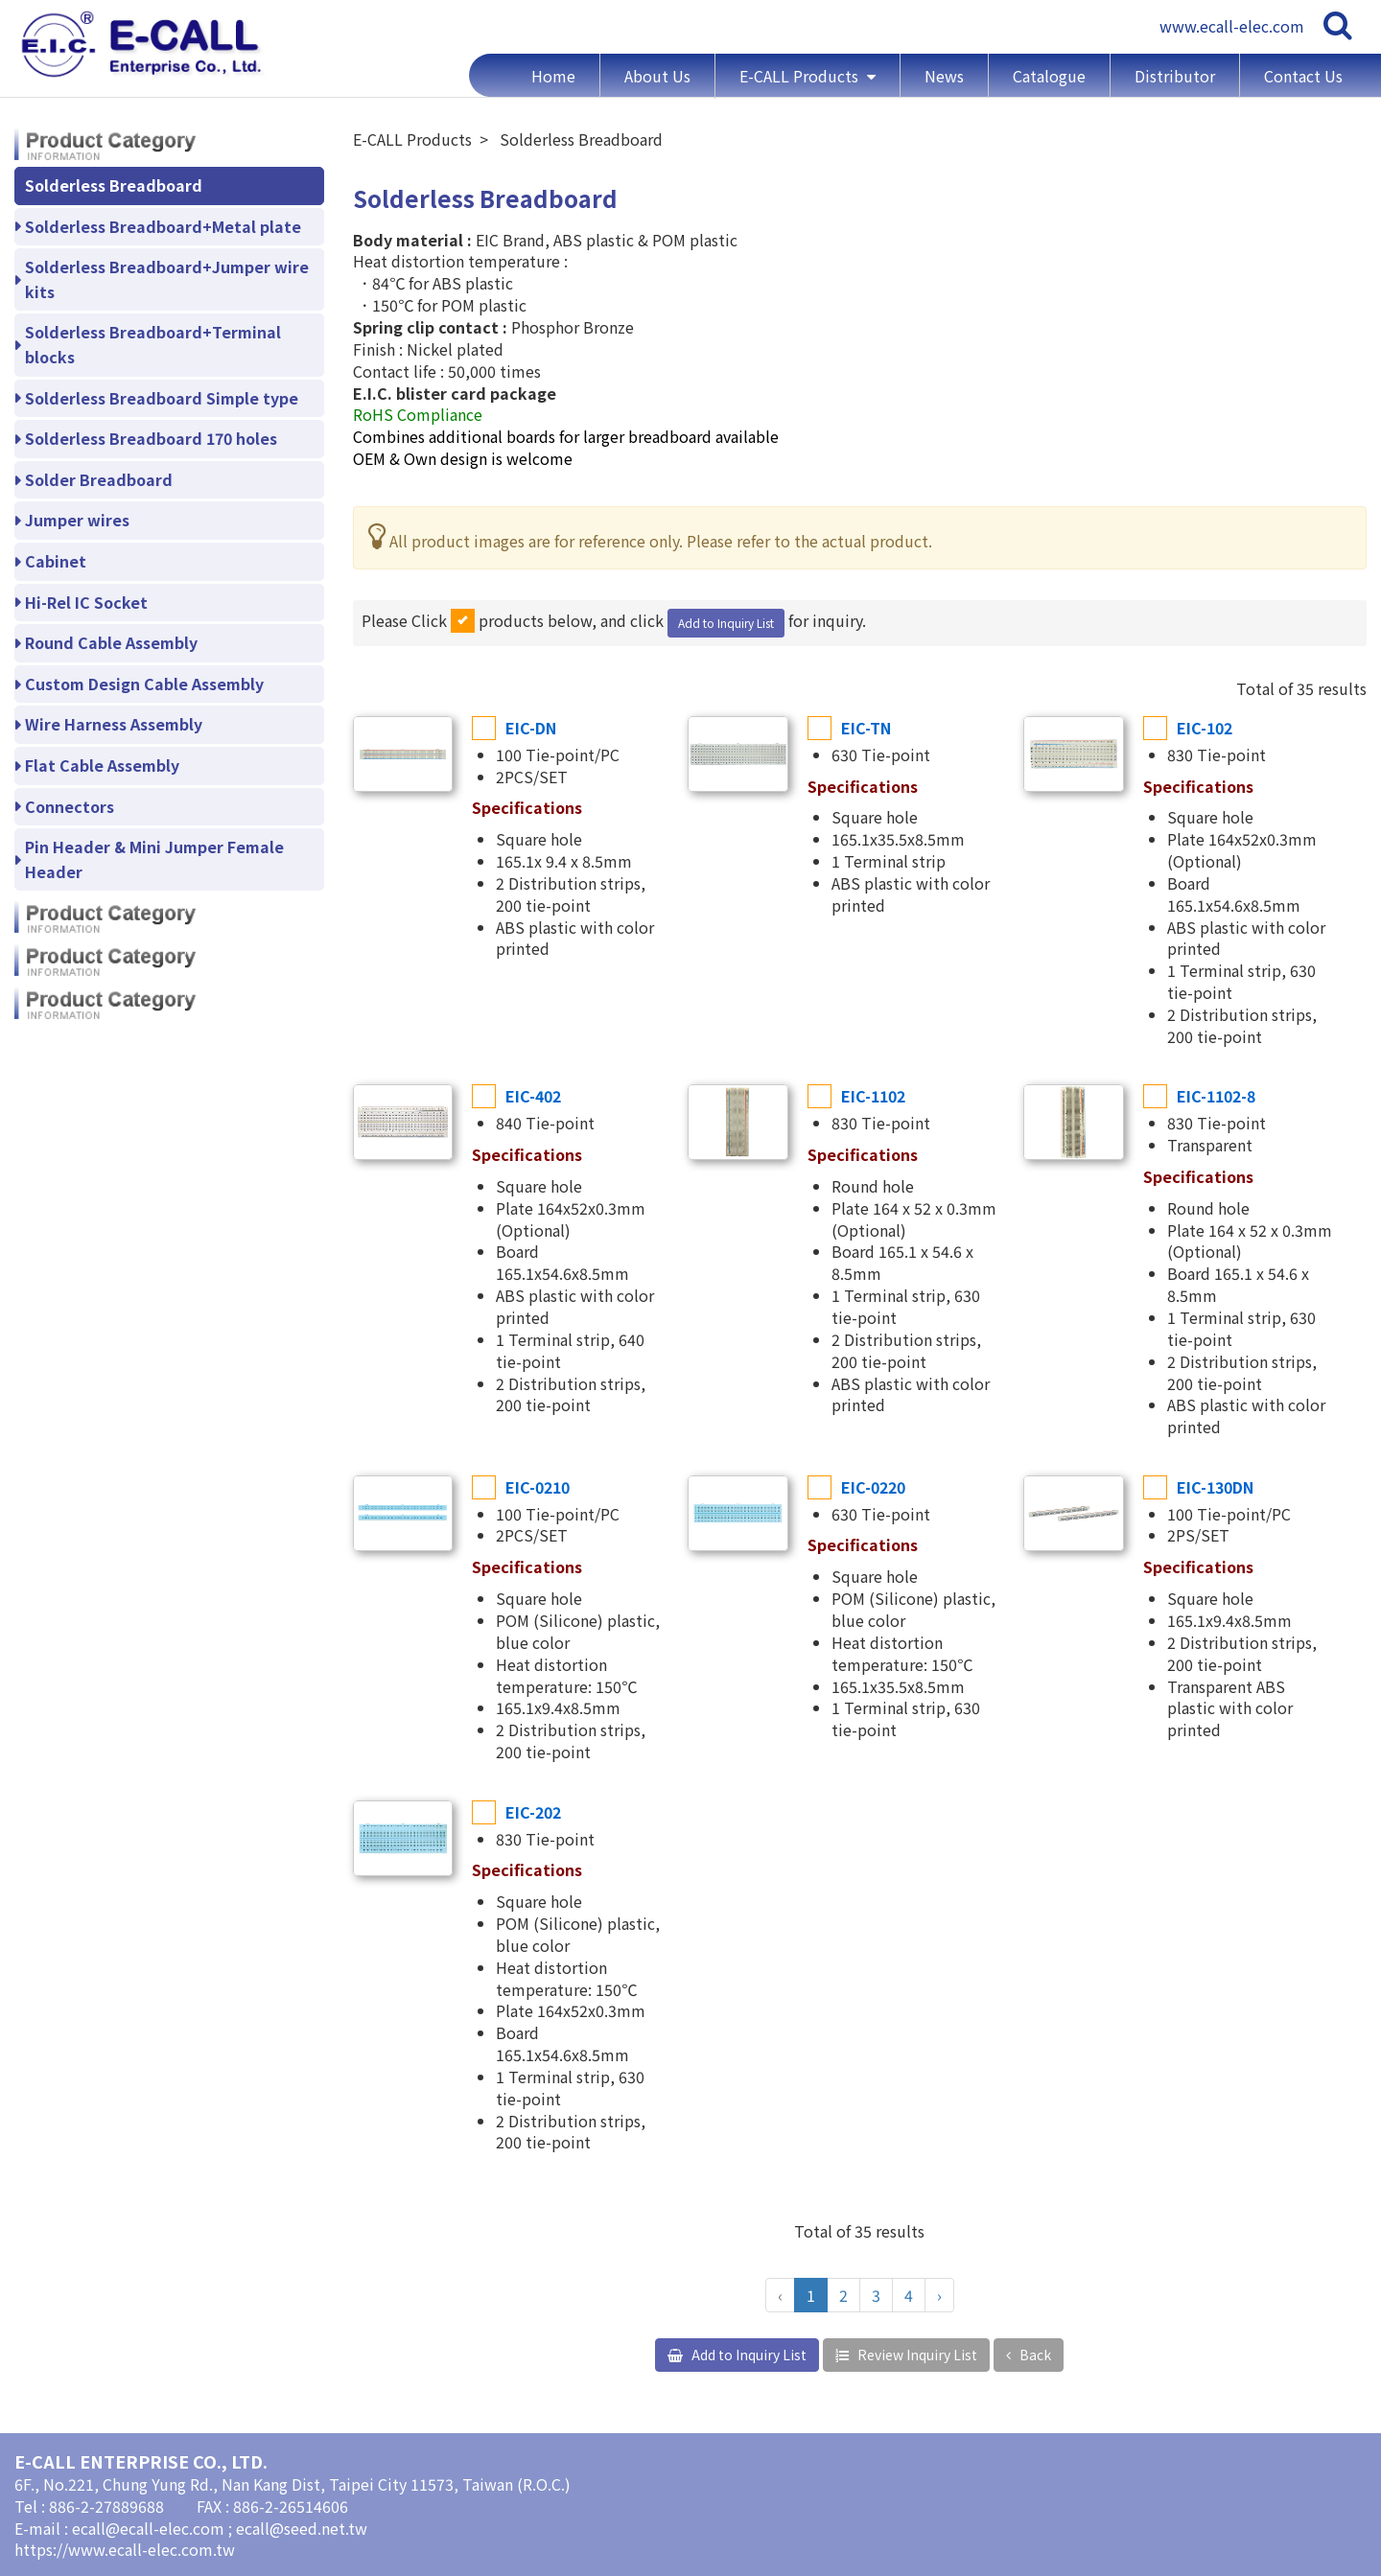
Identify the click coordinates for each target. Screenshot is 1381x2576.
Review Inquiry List (915, 2354)
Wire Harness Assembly (113, 723)
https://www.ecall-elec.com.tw (124, 2549)
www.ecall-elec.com (1231, 25)
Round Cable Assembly (111, 642)
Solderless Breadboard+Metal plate (163, 226)
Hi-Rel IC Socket (86, 602)
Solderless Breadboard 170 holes (151, 438)
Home (553, 75)
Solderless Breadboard (113, 185)
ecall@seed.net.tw (301, 2528)
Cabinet (55, 560)
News (944, 75)
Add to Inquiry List (726, 623)
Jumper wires (77, 519)
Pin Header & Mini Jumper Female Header (154, 859)
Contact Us (1303, 75)
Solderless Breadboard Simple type (161, 397)
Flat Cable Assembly (102, 765)
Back (1034, 2354)
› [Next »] (939, 2295)
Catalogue (1049, 75)
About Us (657, 75)
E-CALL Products (800, 75)
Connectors (69, 806)
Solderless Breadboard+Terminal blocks (153, 344)
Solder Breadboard (99, 479)
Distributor (1175, 75)
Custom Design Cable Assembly (144, 683)
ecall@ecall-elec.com (150, 2528)
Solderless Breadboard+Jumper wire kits (167, 279)
